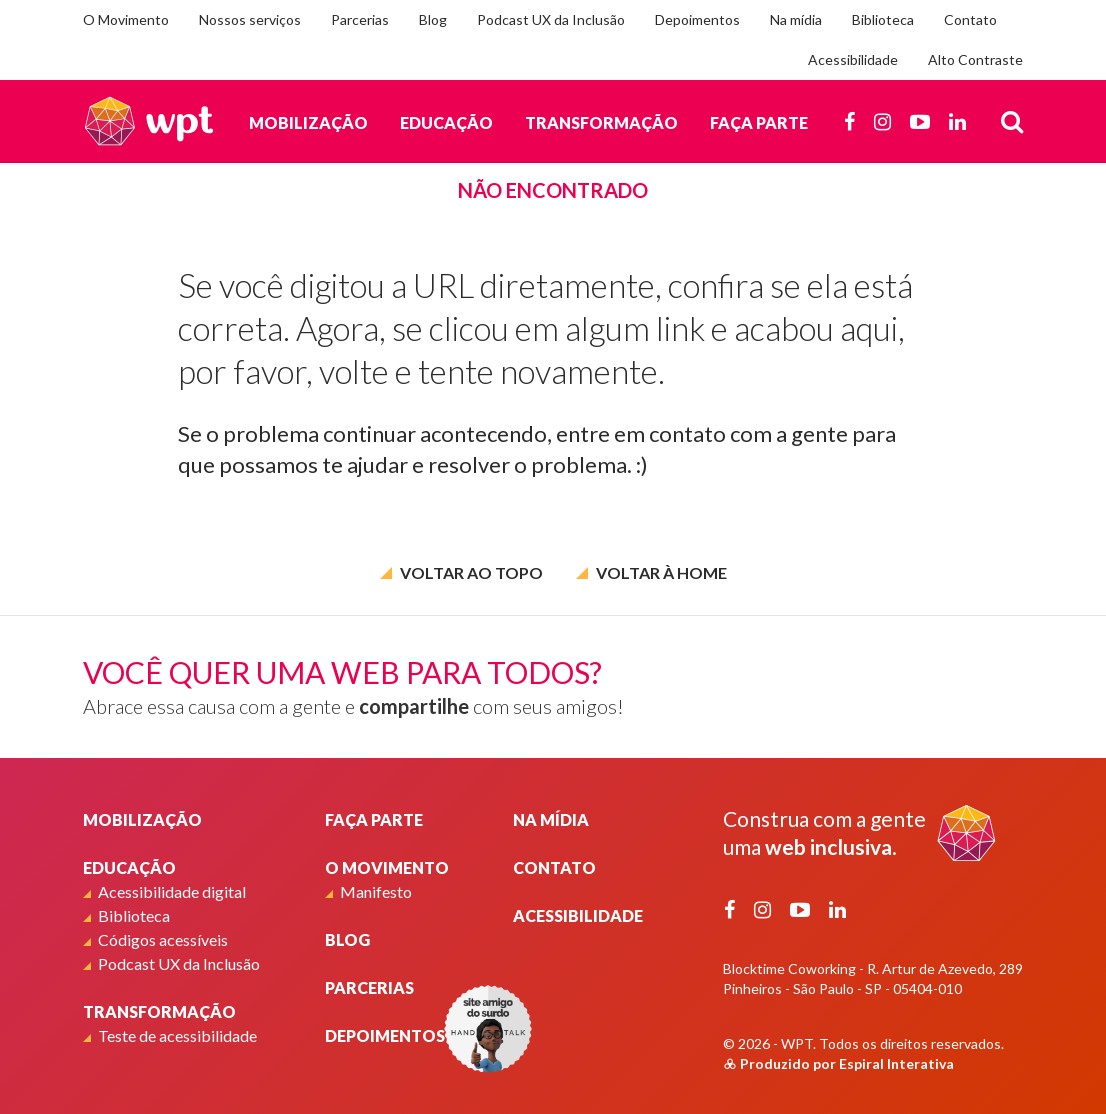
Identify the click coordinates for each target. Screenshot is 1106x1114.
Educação (446, 122)
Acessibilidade (853, 59)
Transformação (601, 122)
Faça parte (759, 122)
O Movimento (126, 19)
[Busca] (1012, 121)
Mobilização (308, 122)
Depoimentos (697, 19)
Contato (970, 19)
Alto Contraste (975, 59)
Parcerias (360, 19)
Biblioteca (883, 19)
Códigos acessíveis (163, 939)
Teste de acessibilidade (177, 1035)
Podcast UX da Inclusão (551, 19)
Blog (433, 19)
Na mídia (796, 19)
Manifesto (376, 891)
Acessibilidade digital (172, 891)
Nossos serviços (250, 19)
